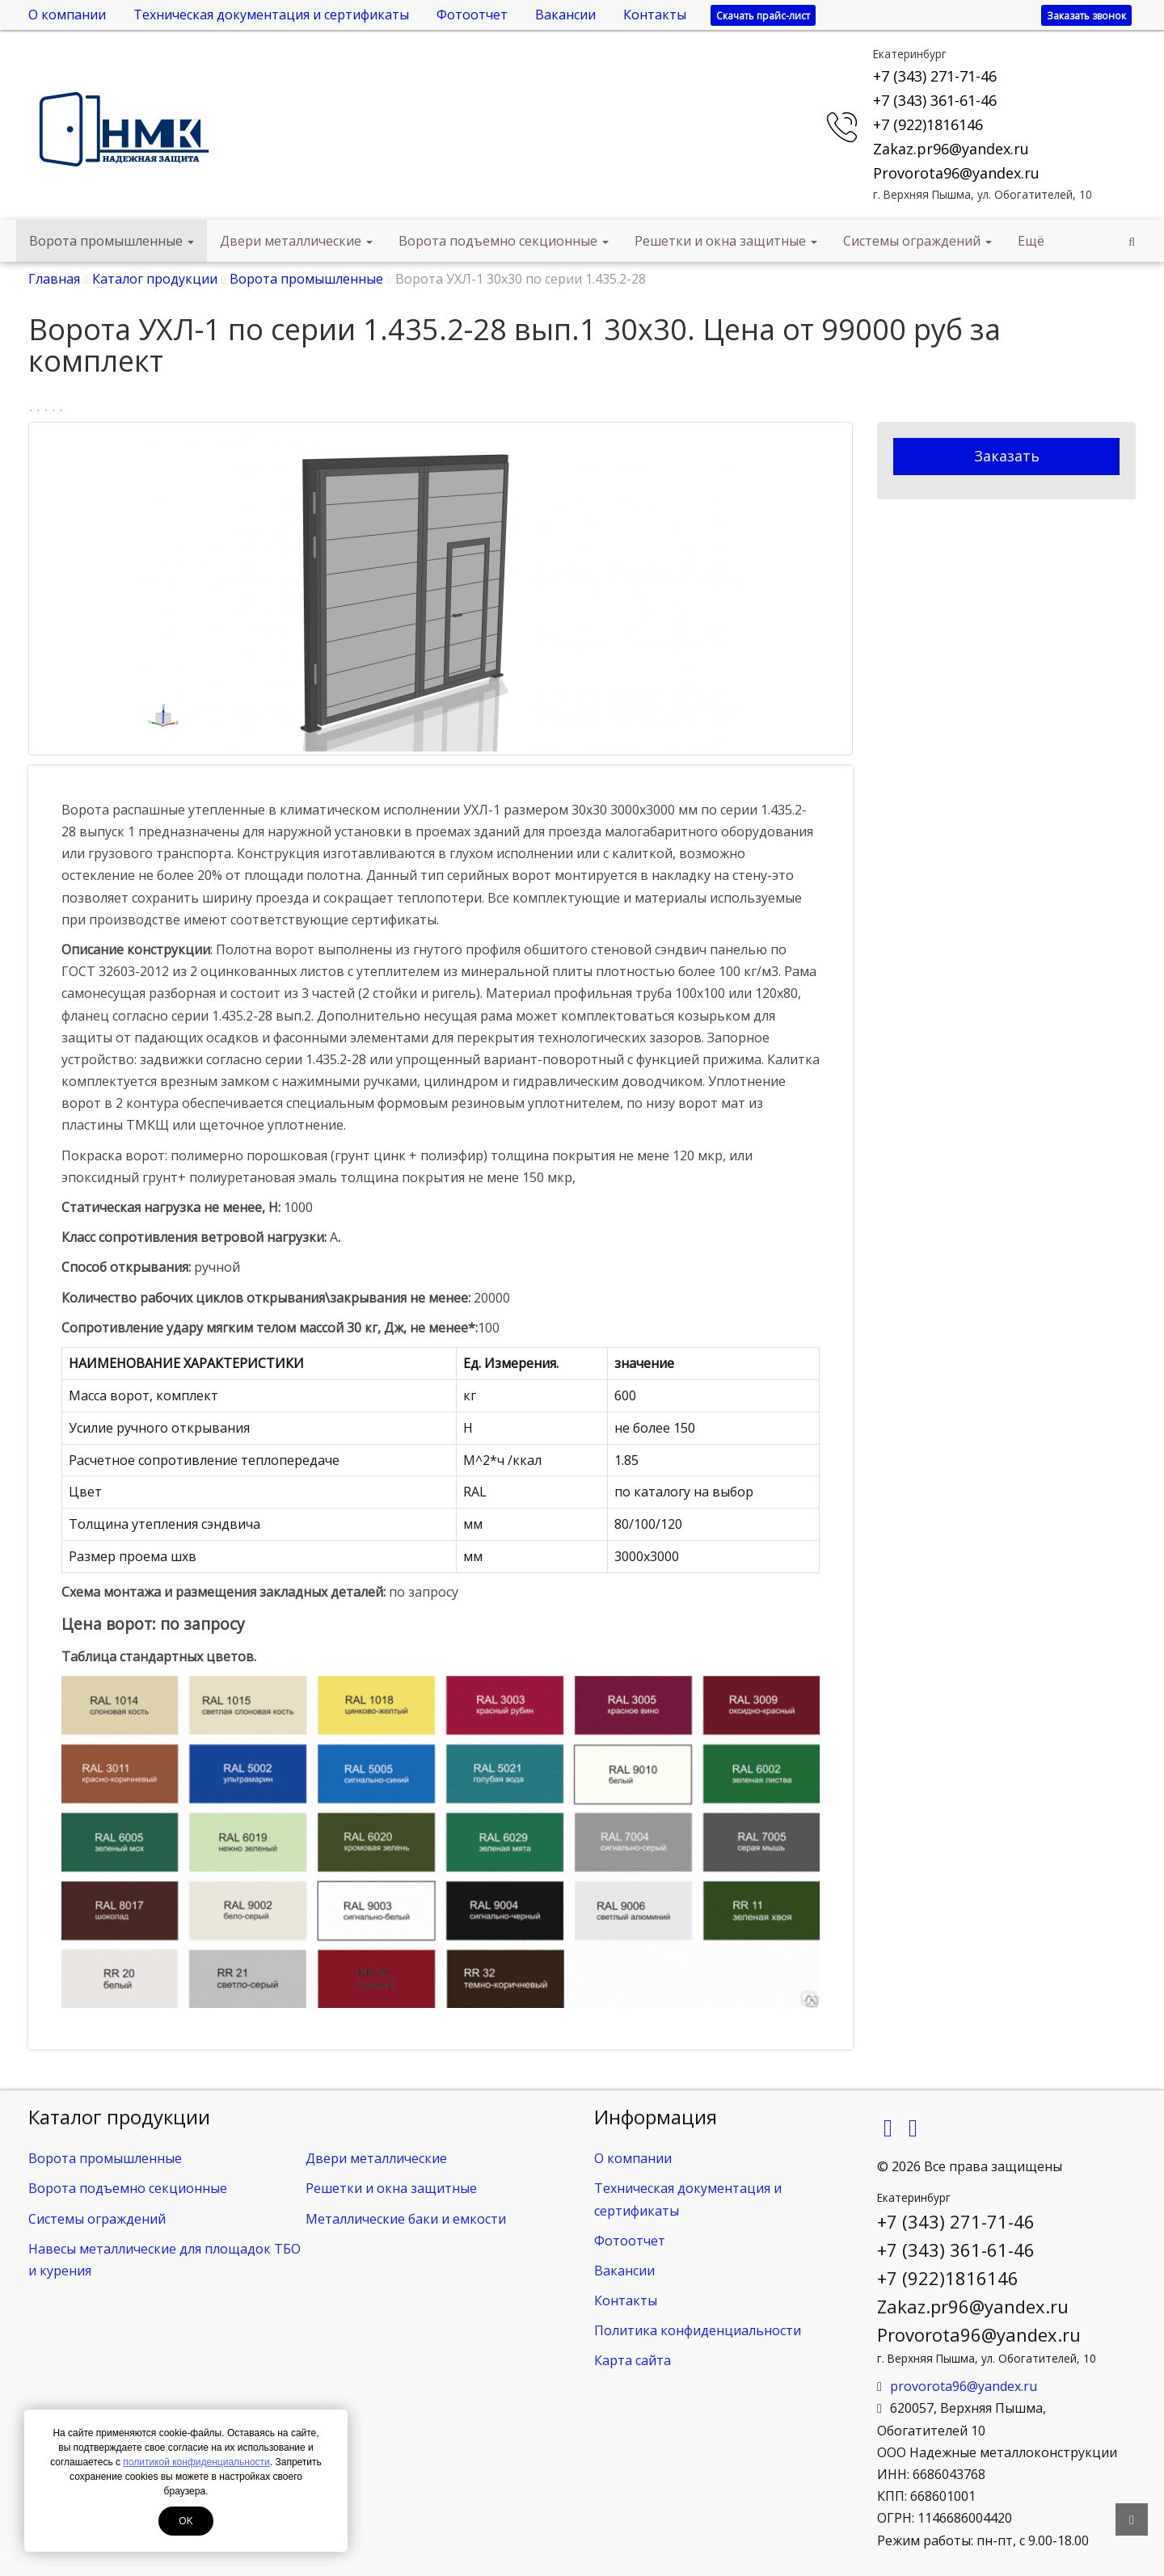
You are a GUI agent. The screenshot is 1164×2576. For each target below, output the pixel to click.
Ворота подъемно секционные (504, 241)
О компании (67, 14)
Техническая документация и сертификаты (271, 14)
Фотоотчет (472, 14)
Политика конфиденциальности (697, 2330)
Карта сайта (632, 2360)
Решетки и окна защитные (726, 241)
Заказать (1007, 455)
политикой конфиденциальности (196, 2462)
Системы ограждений (917, 241)
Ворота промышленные (111, 241)
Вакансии (565, 14)
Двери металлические (296, 241)
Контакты (654, 14)
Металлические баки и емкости (406, 2219)
